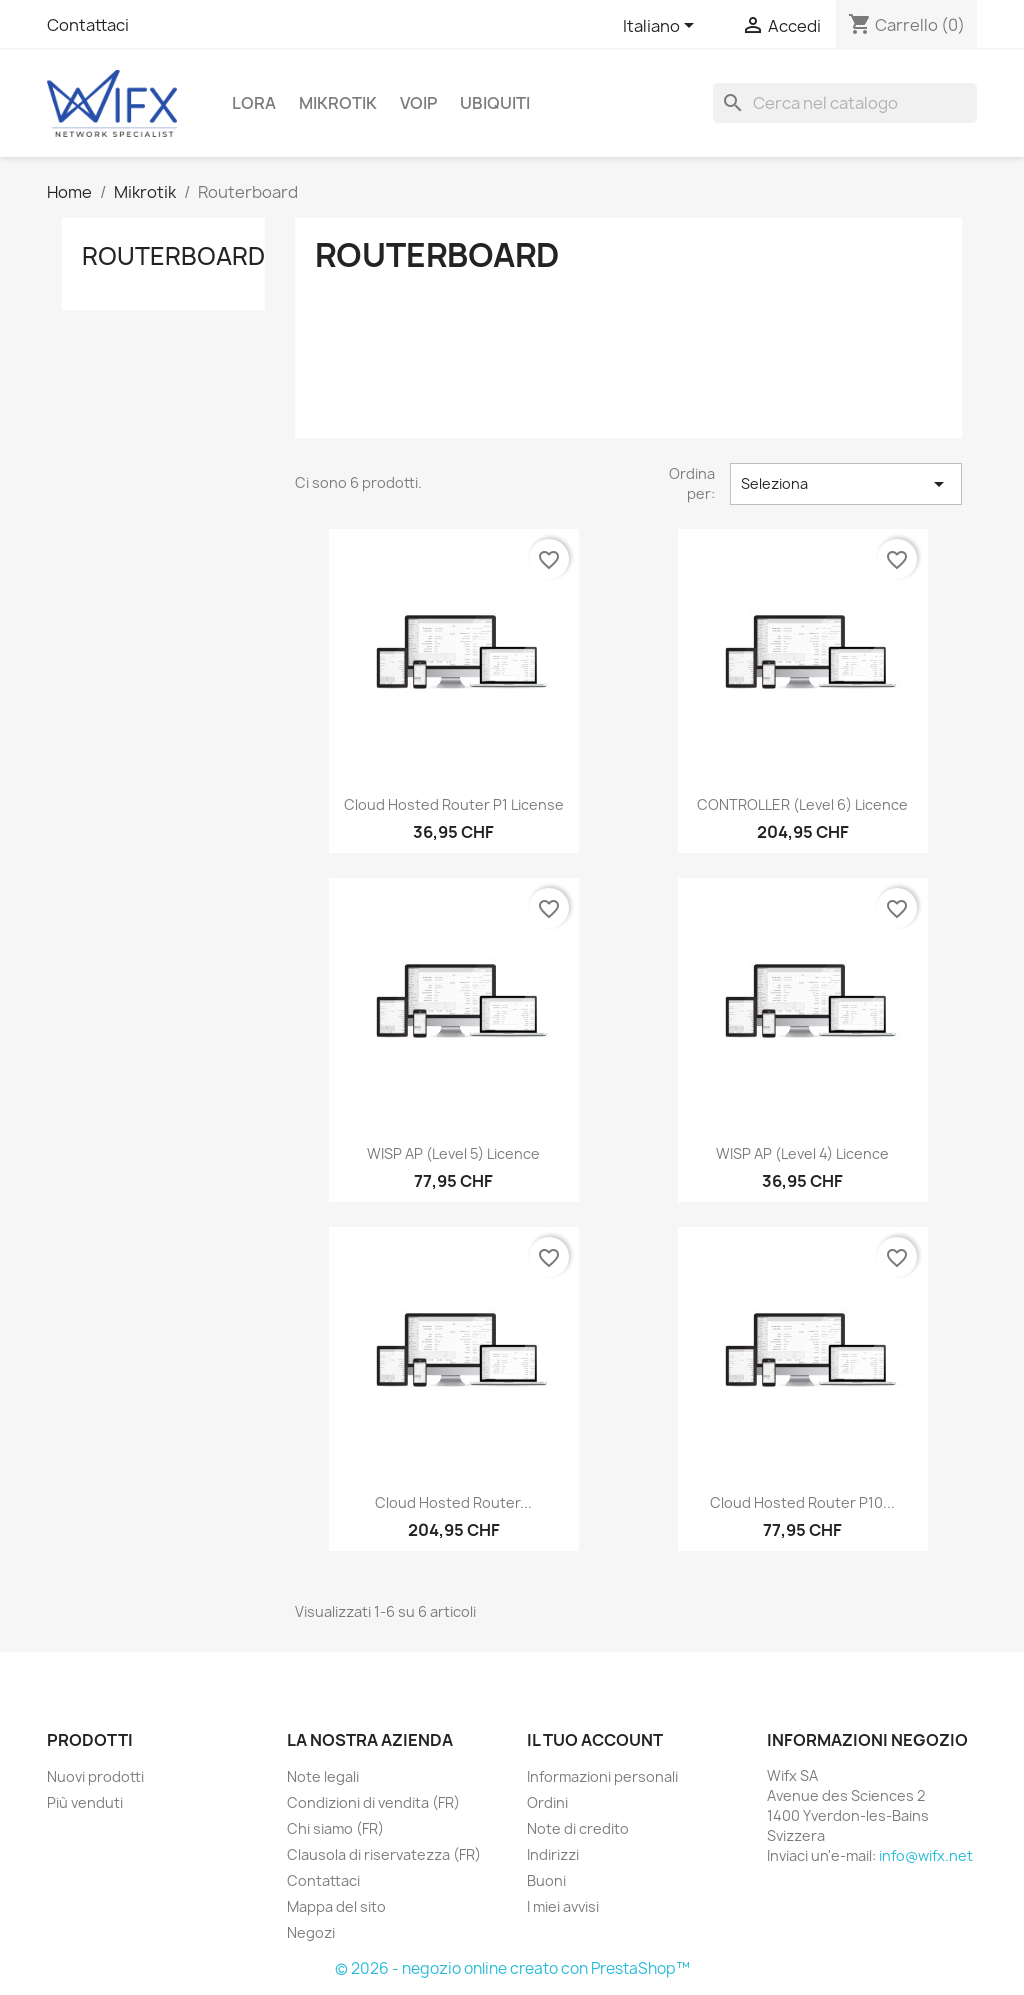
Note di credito (578, 1828)
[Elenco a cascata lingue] (662, 27)
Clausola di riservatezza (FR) (384, 1854)
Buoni (546, 1880)
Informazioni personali (602, 1776)
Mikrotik (338, 103)
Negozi (311, 1932)
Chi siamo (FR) (335, 1828)
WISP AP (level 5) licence (453, 1153)
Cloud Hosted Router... (453, 1502)
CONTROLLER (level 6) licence (802, 804)
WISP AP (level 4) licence (802, 1153)
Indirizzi (553, 1854)
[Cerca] (845, 103)
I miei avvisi (563, 1906)
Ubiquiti (495, 103)
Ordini (547, 1802)
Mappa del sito (336, 1906)
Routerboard (173, 256)
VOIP (418, 103)
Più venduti (85, 1802)
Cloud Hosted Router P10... (802, 1502)
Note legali (323, 1776)
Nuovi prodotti (95, 1776)
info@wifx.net (926, 1855)
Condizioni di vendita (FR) (373, 1802)
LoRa (254, 103)
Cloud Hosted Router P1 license (454, 804)
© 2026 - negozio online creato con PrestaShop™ (512, 1968)
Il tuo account (595, 1740)
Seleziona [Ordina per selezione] (846, 484)
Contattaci (88, 25)
